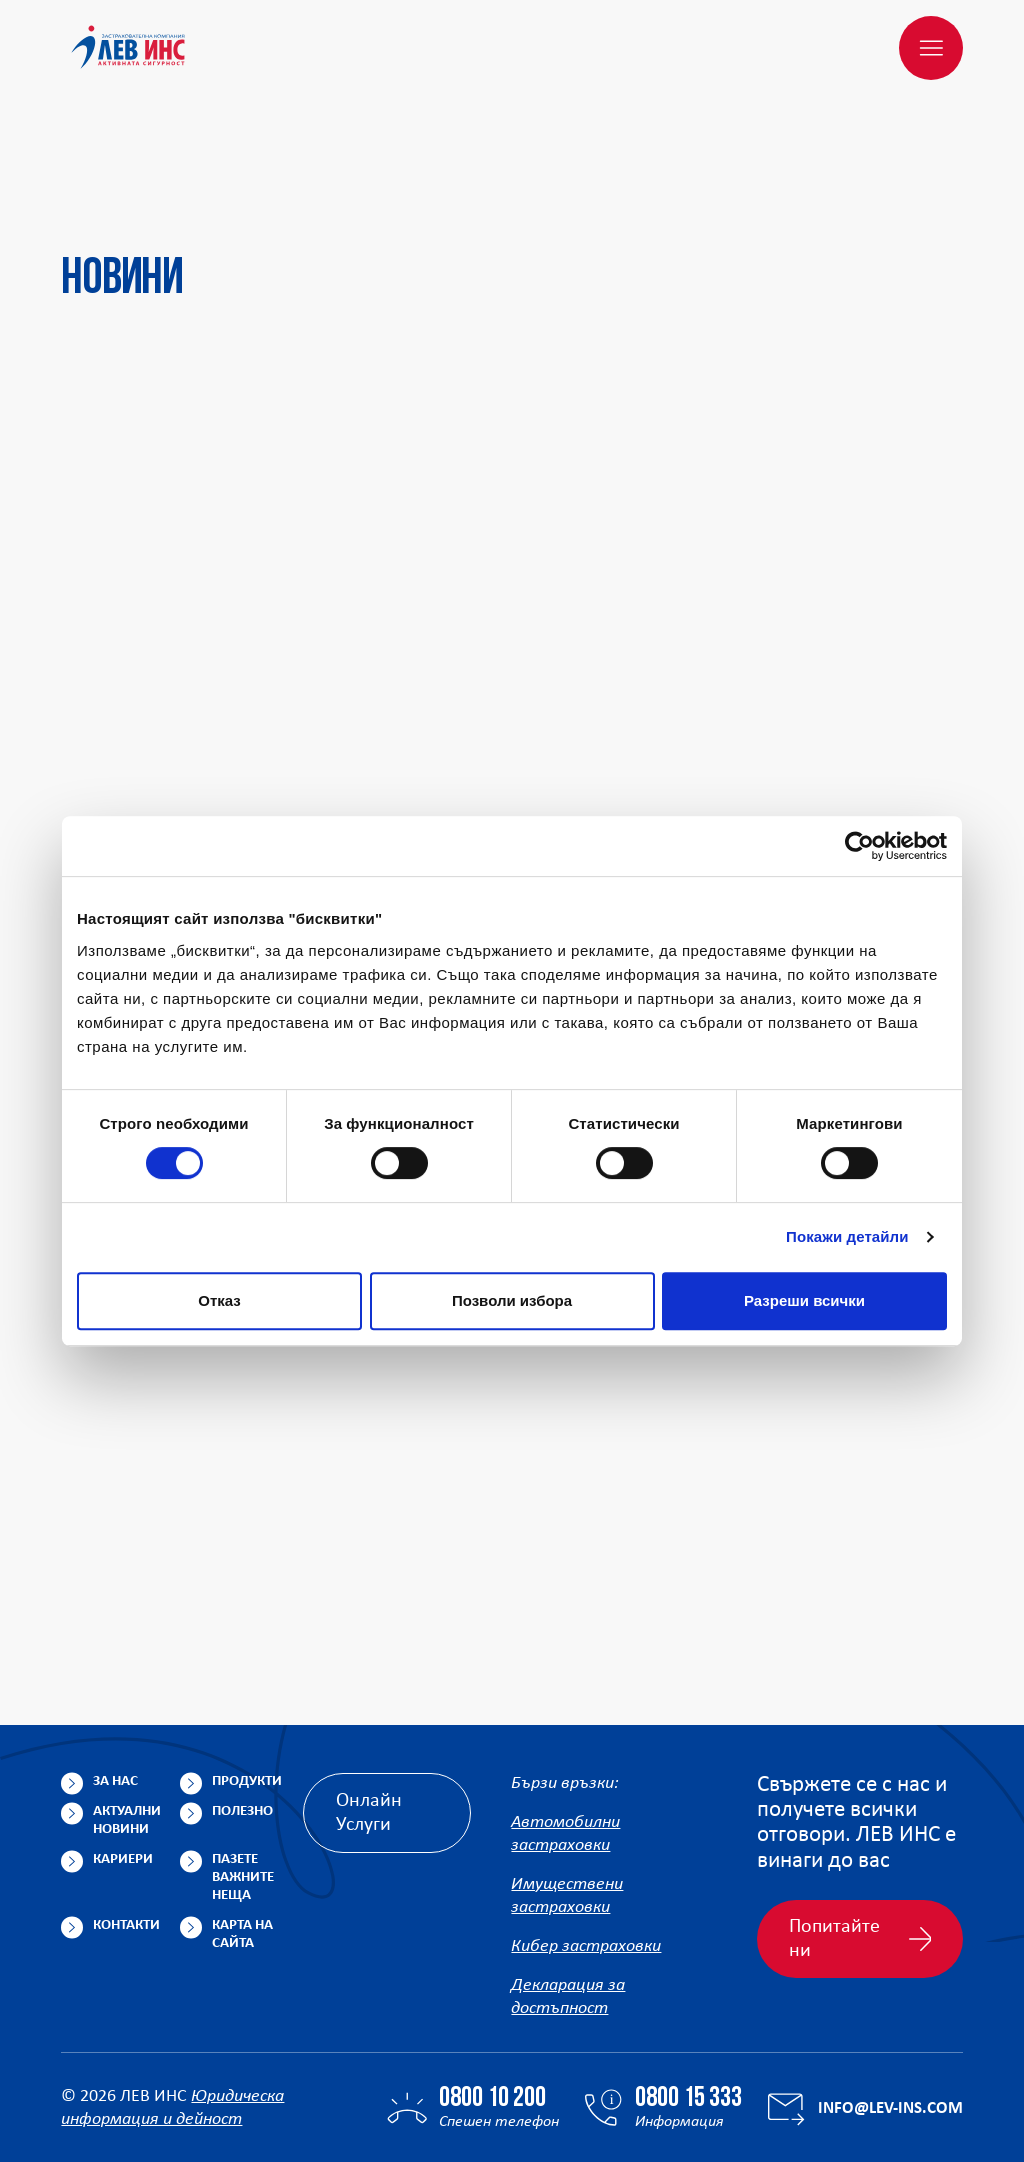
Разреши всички (804, 1300)
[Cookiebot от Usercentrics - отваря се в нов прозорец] (859, 846)
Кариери (123, 1763)
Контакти (126, 1829)
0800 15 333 (688, 2003)
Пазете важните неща (243, 1781)
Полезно (242, 1715)
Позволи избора (512, 1300)
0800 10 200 (492, 2003)
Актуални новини (127, 1724)
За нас (115, 1685)
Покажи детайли (847, 1236)
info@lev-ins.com (890, 2012)
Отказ (219, 1300)
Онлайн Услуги (369, 1717)
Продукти (247, 1685)
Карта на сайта (242, 1838)
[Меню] (931, 48)
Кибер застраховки (586, 1850)
